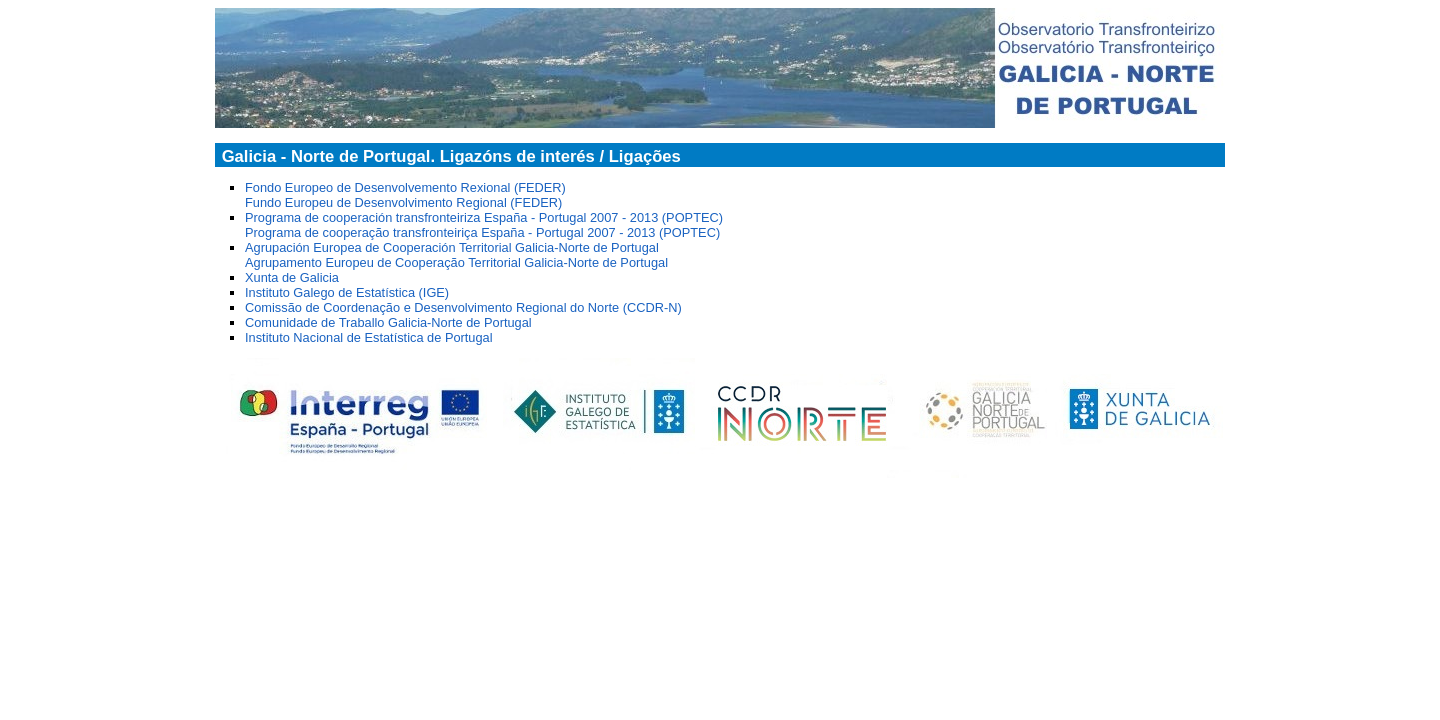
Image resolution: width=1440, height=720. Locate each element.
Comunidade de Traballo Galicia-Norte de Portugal (388, 322)
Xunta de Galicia (292, 277)
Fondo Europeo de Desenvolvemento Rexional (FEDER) (405, 187)
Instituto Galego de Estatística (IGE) (347, 292)
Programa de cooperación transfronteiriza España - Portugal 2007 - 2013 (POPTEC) (484, 217)
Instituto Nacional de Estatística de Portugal (369, 337)
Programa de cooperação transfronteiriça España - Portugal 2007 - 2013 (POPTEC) (482, 232)
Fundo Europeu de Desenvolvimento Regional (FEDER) (403, 202)
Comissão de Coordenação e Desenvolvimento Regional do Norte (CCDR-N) (463, 307)
